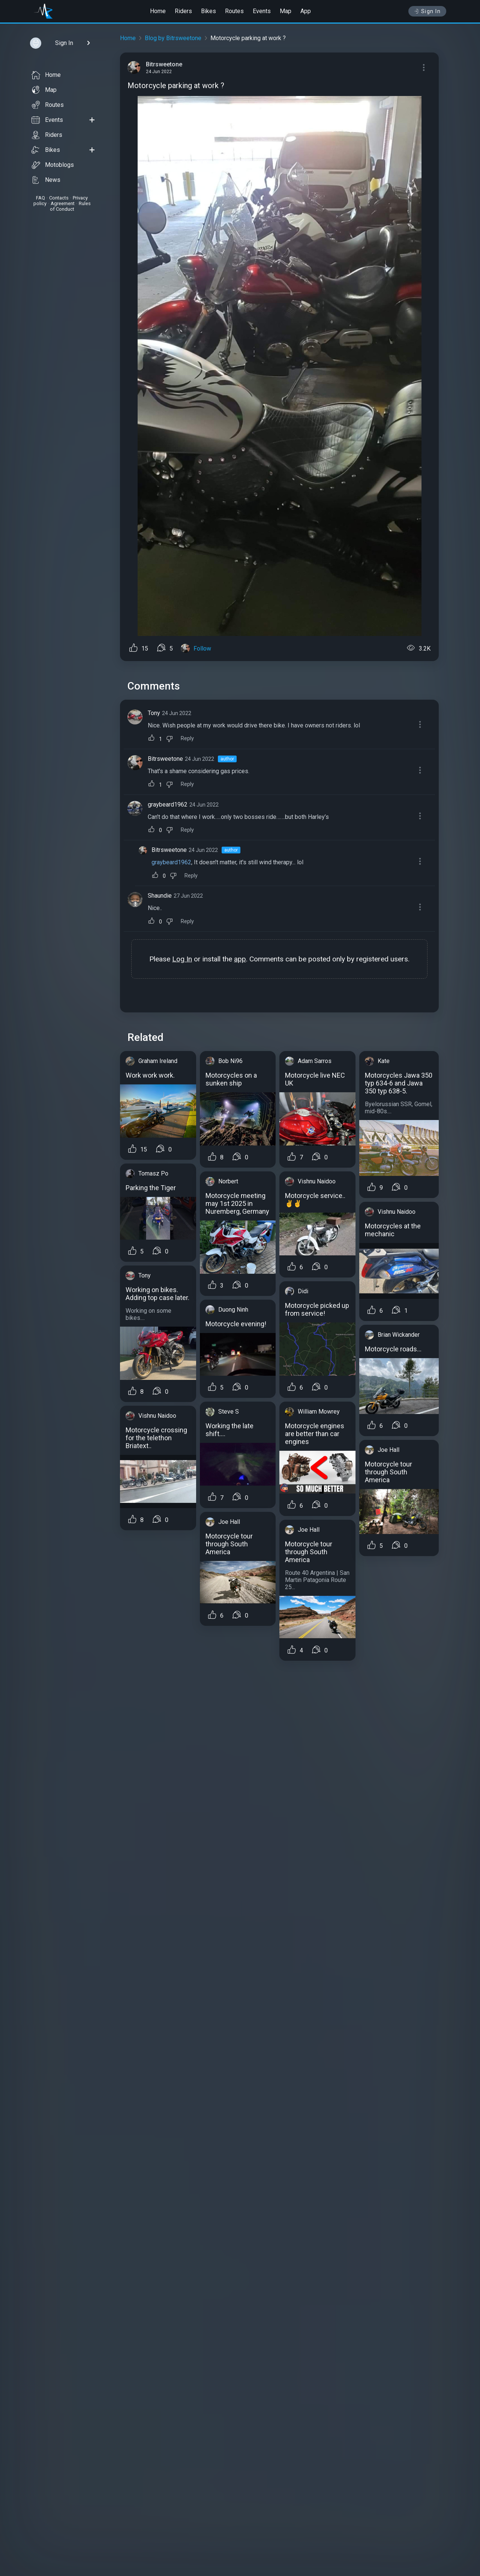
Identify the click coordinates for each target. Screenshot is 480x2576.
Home (158, 11)
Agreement (63, 203)
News (46, 180)
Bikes (208, 11)
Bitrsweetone (165, 758)
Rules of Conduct (70, 206)
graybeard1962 (168, 804)
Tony (154, 713)
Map (285, 11)
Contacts (59, 198)
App (305, 11)
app (240, 959)
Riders (183, 11)
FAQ (40, 198)
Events (262, 11)
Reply (187, 738)
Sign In (427, 11)
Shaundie (160, 895)
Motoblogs (53, 165)
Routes (234, 11)
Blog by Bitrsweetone (173, 38)
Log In (182, 959)
